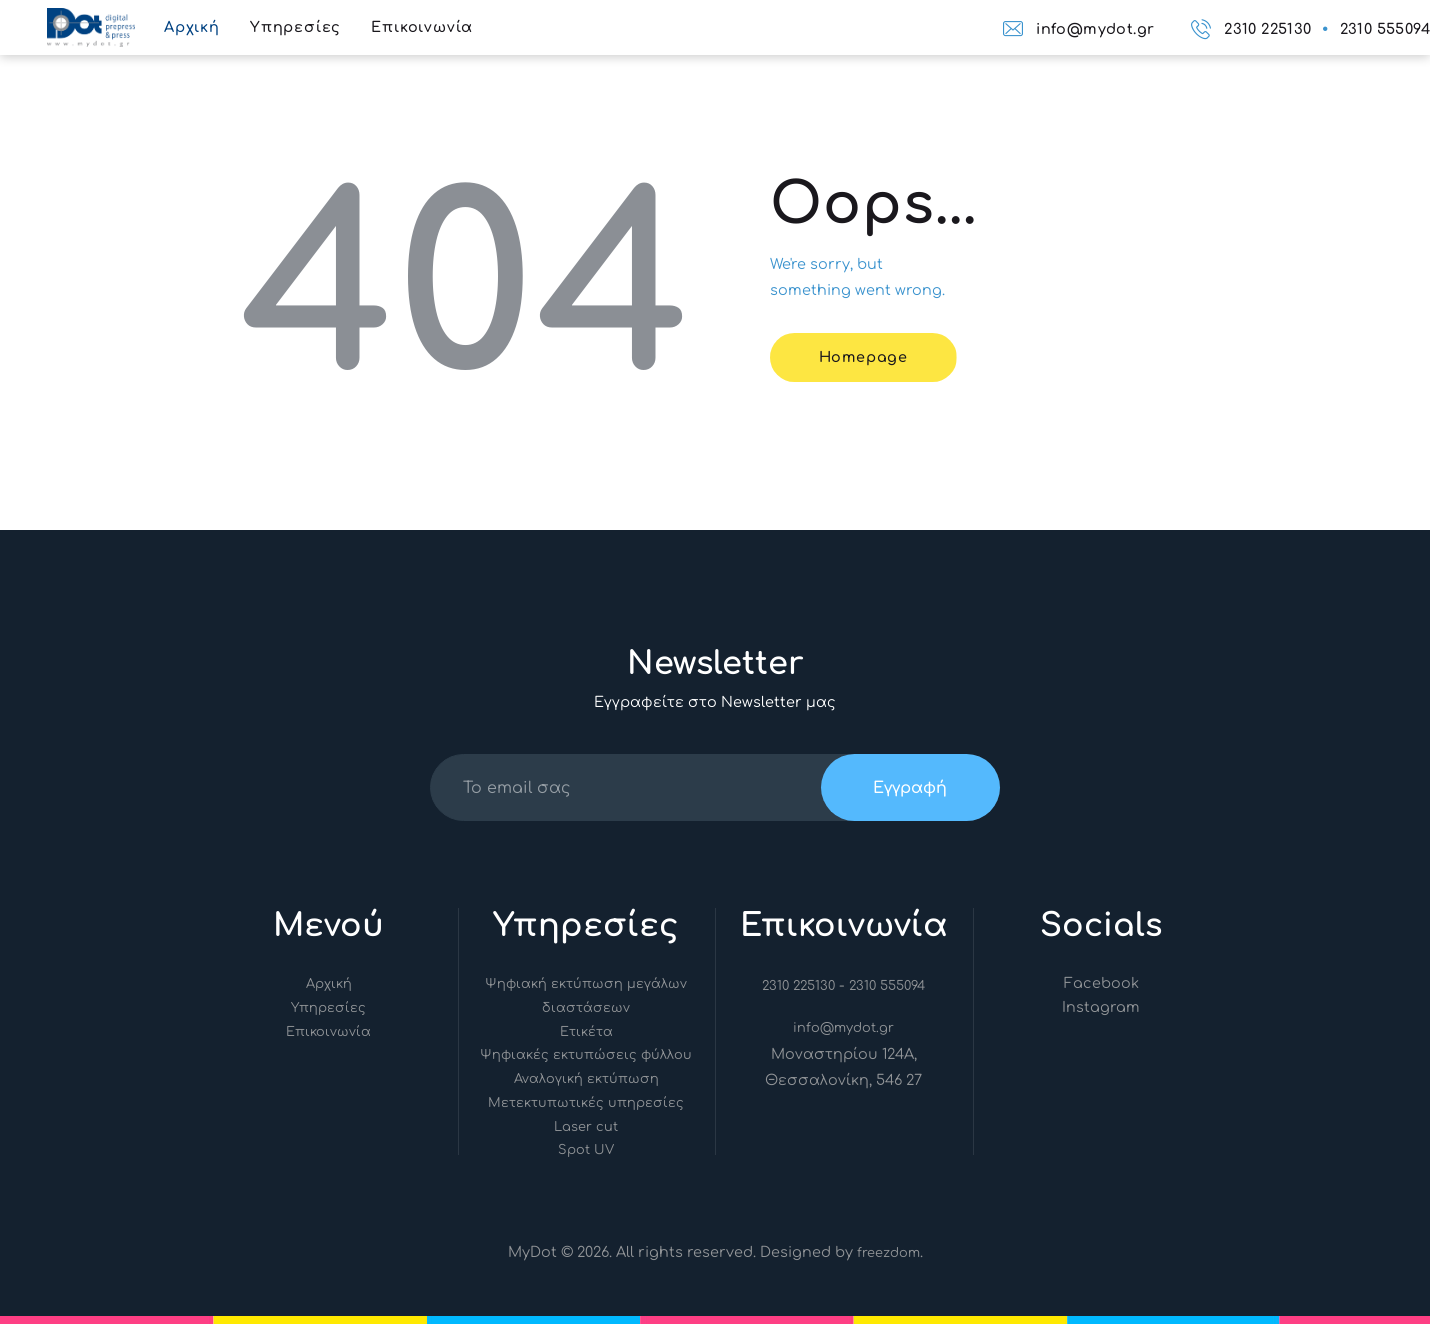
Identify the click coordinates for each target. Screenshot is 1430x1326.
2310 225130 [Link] (798, 988)
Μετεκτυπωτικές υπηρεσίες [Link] (586, 1105)
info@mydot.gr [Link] (843, 1030)
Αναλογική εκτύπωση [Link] (586, 1081)
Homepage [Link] (866, 357)
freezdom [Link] (888, 1255)
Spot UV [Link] (586, 1152)
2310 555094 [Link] (889, 988)
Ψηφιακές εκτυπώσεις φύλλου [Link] (586, 1057)
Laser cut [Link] (586, 1129)
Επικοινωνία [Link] (328, 1034)
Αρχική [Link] (329, 986)
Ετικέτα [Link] (586, 1034)
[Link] (91, 21)
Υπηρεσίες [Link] (328, 1010)
